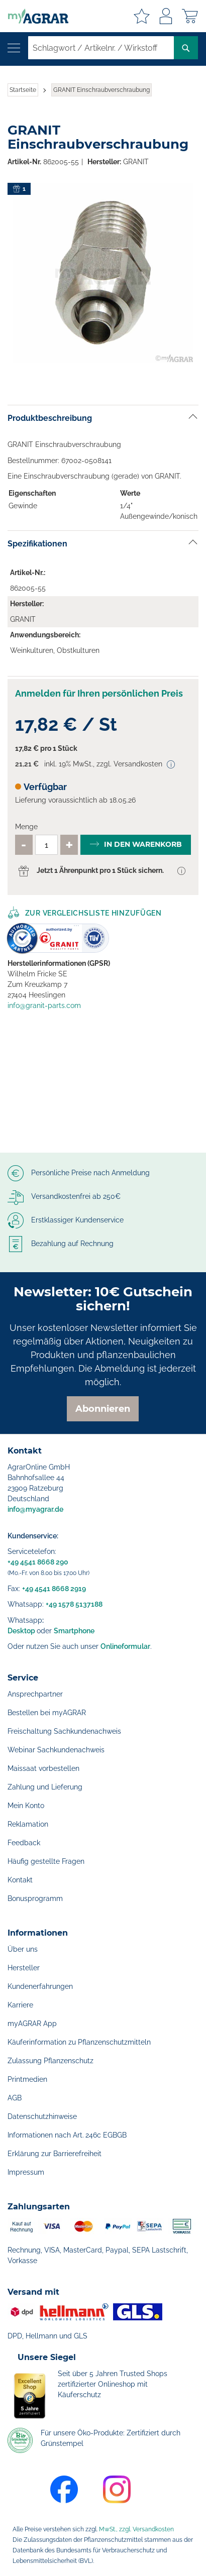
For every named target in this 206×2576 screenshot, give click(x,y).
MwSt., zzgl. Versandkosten (136, 2529)
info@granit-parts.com (44, 1005)
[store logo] (34, 16)
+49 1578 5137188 (74, 1604)
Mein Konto (26, 1806)
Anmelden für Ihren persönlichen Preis (99, 693)
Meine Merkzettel (142, 16)
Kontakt (20, 1880)
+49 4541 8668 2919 (54, 1589)
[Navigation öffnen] (14, 48)
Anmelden (166, 16)
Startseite (23, 89)
